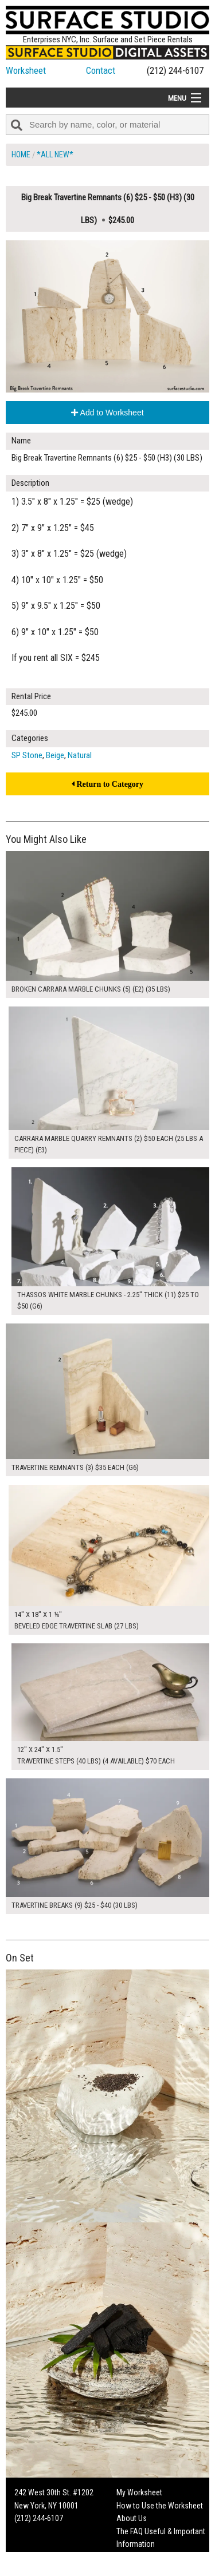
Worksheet (26, 70)
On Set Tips (134, 2569)
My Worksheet (139, 2492)
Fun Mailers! (135, 2556)
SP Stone (26, 755)
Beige (55, 755)
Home (20, 154)
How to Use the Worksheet (159, 2505)
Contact (100, 70)
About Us (131, 2518)
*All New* (55, 154)
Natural (80, 755)
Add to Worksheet (107, 412)
